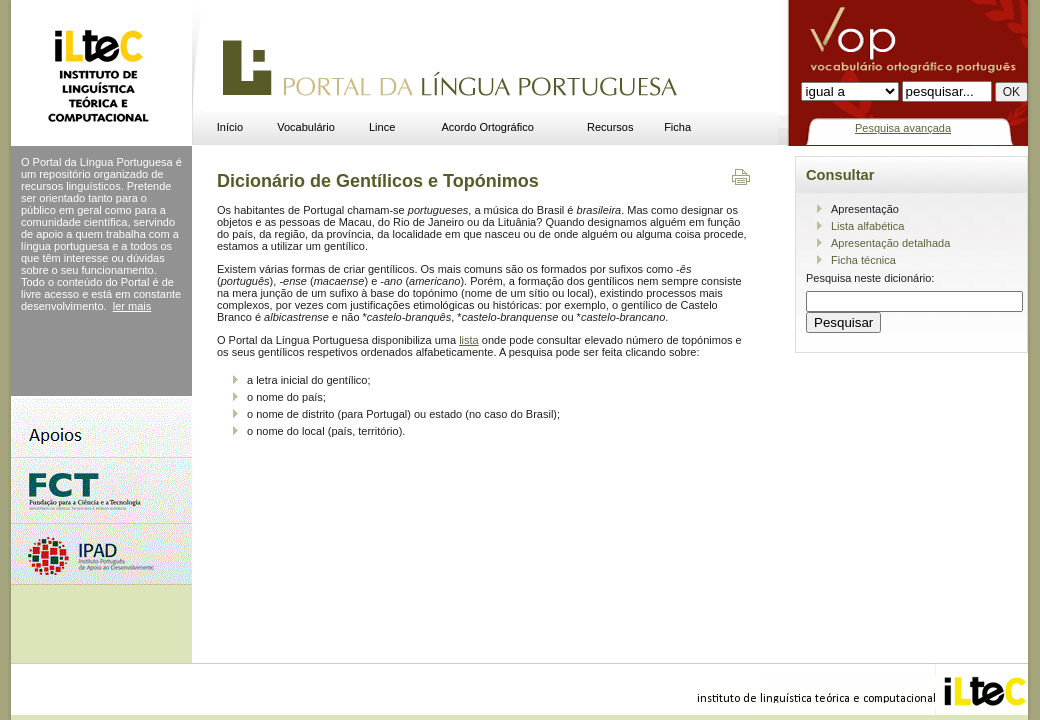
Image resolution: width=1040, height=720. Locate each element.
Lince (382, 127)
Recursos (610, 127)
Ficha (677, 127)
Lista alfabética (867, 226)
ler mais (132, 306)
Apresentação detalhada (890, 243)
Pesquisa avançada (903, 128)
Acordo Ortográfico (488, 127)
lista (469, 340)
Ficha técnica (863, 260)
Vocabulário (306, 127)
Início (230, 127)
